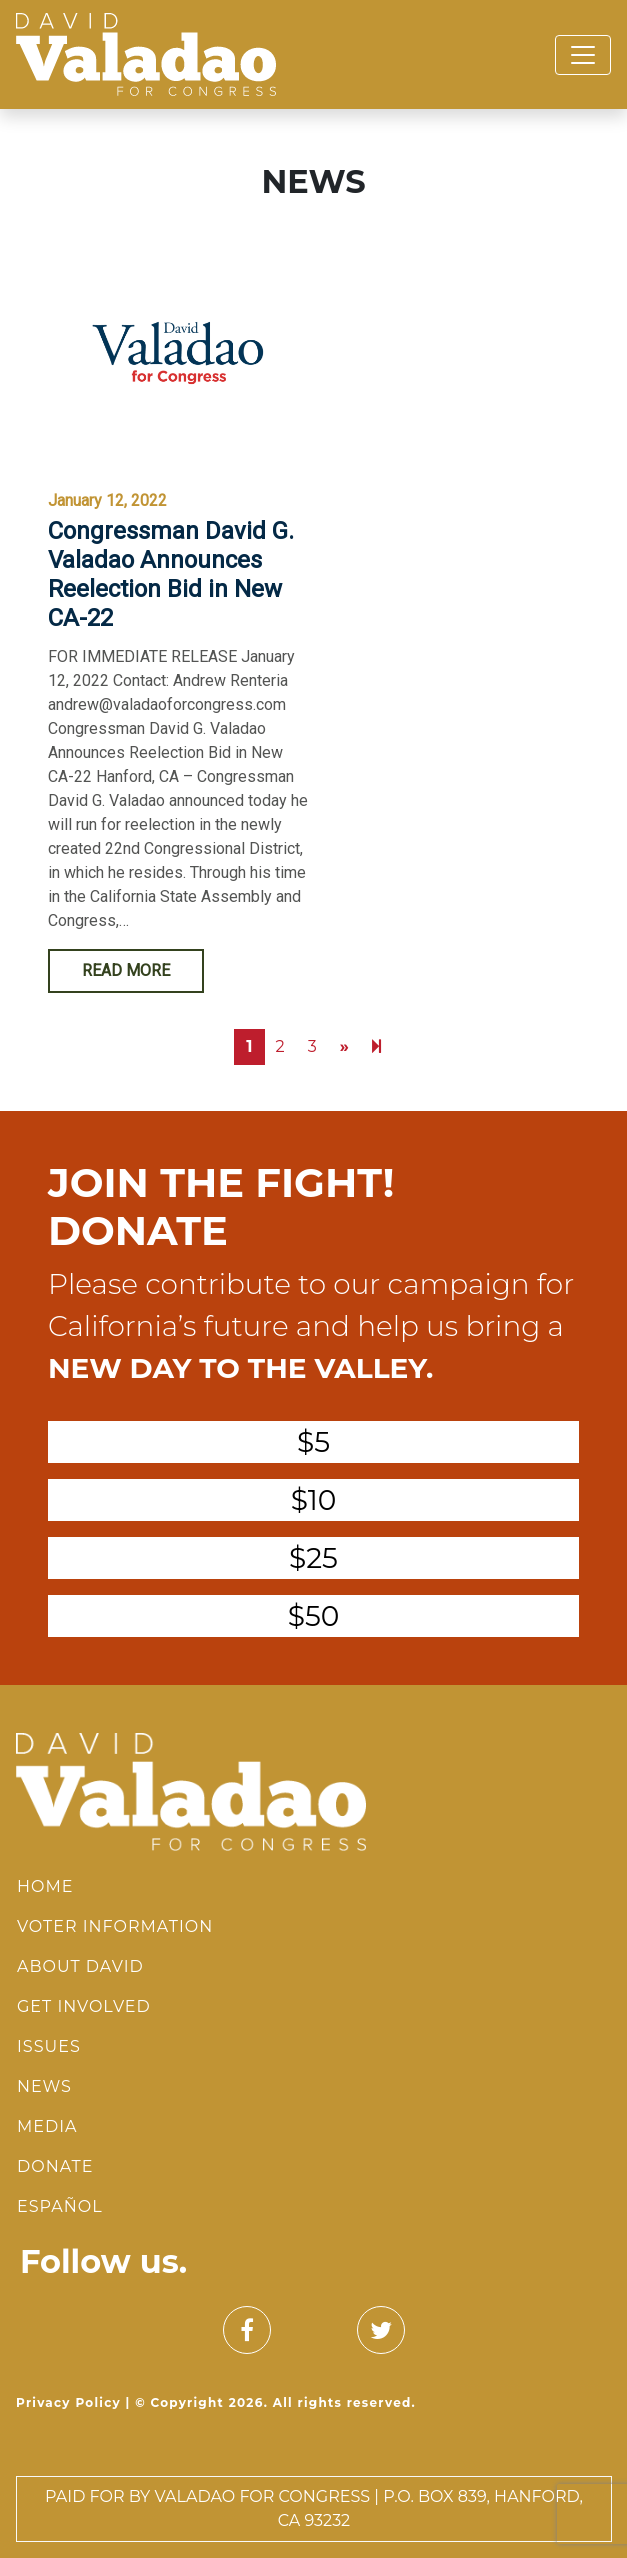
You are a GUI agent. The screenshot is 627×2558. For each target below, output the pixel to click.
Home (45, 1886)
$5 (313, 1442)
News (44, 2086)
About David (80, 1966)
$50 (314, 1616)
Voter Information (115, 1926)
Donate (55, 2166)
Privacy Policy (68, 2402)
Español (60, 2206)
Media (47, 2126)
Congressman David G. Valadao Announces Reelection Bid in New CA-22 (171, 574)
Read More (126, 970)
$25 (313, 1558)
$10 (314, 1500)
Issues (49, 2046)
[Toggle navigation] (583, 55)
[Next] (376, 1047)
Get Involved (84, 2006)
